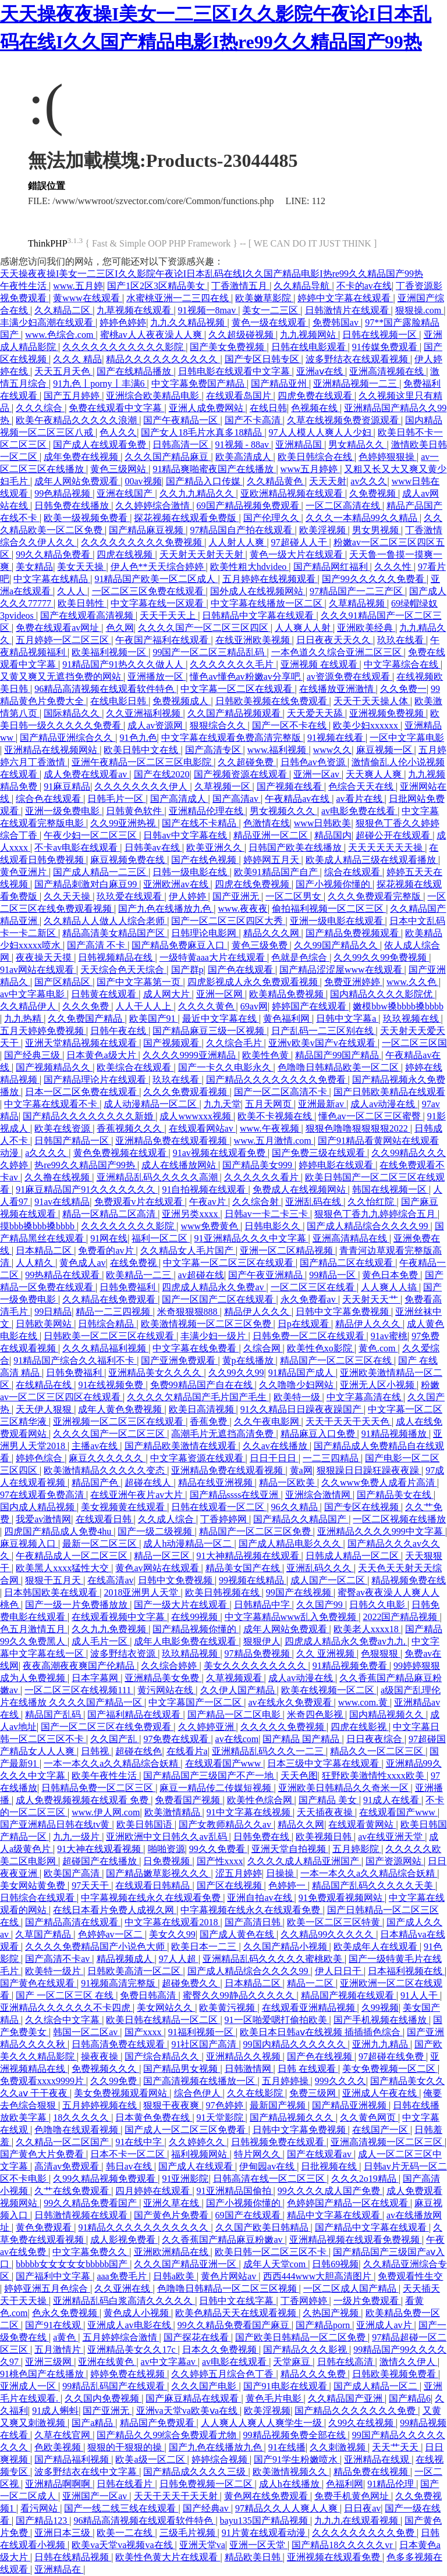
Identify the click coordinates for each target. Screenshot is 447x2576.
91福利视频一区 (202, 2032)
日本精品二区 (45, 1250)
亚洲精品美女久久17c (132, 2349)
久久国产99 (320, 1605)
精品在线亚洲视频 (216, 1482)
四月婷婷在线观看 (153, 2191)
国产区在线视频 (230, 1885)
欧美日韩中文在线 (142, 750)
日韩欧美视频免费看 (395, 2374)
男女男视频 (376, 530)
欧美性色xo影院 (320, 1348)
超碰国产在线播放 (100, 1861)
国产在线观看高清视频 (88, 615)
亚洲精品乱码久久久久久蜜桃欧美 (274, 1959)
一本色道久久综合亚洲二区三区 (337, 652)
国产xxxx (144, 2032)
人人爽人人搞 (390, 1287)
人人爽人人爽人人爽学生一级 (262, 2423)
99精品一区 (333, 1275)
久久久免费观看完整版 (375, 896)
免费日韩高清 (149, 1995)
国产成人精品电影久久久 (291, 1544)
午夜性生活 (24, 286)
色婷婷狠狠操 (388, 457)
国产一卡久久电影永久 (226, 1067)
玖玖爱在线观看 (130, 896)
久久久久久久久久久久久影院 (124, 347)
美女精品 (34, 567)
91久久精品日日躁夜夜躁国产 (302, 1409)
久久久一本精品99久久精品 (363, 518)
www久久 (332, 750)
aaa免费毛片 (122, 2276)
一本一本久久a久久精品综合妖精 (112, 1763)
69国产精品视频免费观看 (249, 506)
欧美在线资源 (63, 1128)
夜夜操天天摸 (45, 957)
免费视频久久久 (105, 2069)
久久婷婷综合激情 (153, 506)
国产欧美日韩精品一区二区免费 (301, 2337)
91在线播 (287, 2447)
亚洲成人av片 (385, 2325)
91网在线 (108, 1238)
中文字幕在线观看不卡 (52, 1104)
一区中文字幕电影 (407, 738)
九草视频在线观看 (135, 310)
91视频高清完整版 (119, 1983)
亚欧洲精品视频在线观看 (292, 493)
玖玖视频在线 (412, 1018)
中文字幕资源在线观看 (198, 1458)
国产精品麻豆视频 (147, 530)
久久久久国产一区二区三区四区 (204, 628)
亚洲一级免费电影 (63, 811)
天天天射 (327, 481)
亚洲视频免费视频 (387, 713)
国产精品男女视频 (181, 2069)
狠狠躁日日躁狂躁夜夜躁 (369, 1470)
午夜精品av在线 (298, 799)
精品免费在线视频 (372, 2472)
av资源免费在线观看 (349, 677)
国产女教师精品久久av (226, 1824)
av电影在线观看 (235, 2362)
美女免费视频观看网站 (121, 2093)
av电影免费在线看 (359, 811)
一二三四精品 (332, 1458)
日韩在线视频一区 (380, 335)
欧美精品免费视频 (287, 994)
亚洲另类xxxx (191, 1214)
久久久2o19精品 (365, 2178)
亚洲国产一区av (95, 2496)
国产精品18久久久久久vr (343, 2545)
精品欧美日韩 (254, 2557)
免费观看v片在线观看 (139, 1202)
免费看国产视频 (188, 1800)
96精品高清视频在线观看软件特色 (105, 689)
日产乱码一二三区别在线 (323, 1031)
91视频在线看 (336, 738)
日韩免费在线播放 (72, 506)
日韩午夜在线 (119, 1031)
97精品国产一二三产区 (357, 591)
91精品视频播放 (395, 1434)
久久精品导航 (303, 286)
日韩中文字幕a (347, 1018)
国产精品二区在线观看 (347, 1263)
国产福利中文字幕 (54, 2276)
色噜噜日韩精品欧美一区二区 (339, 1067)
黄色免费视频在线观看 (121, 1153)
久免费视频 (373, 493)
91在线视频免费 (112, 1385)
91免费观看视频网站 (342, 1898)
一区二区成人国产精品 (351, 2288)
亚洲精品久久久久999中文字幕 (381, 1531)
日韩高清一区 (181, 444)
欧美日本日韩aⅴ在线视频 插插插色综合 (321, 2032)
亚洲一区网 (220, 994)
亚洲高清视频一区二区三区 (388, 2142)
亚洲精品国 (299, 444)
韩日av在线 (130, 2166)
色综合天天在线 (362, 786)
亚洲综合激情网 (319, 1495)
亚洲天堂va (202, 2545)
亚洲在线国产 (126, 493)
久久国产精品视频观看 (235, 713)
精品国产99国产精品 (338, 1055)
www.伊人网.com (106, 1812)
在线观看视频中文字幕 (119, 1617)
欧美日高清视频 (202, 1409)
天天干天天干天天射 (177, 2496)
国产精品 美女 (329, 1800)
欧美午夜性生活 (105, 1776)
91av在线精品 (62, 1202)
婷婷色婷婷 (123, 322)
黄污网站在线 (166, 1690)
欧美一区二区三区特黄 (334, 1922)
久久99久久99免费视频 (381, 957)
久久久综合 (40, 408)
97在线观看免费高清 (43, 1495)
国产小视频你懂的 (334, 884)
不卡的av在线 (364, 286)
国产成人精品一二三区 (100, 872)
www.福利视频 (278, 750)
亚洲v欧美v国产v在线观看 (323, 1043)
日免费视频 (167, 1861)
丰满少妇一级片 (214, 1336)
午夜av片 (208, 1202)
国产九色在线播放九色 (166, 909)
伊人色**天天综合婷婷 (158, 567)
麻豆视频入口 (29, 1544)
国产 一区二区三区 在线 (66, 1995)
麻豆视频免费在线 (128, 860)
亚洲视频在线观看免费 (334, 2557)
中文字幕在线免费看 (195, 1348)
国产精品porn (324, 2325)
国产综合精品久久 (163, 2056)
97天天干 (91, 1885)
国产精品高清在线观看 (72, 1922)
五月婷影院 (356, 1849)
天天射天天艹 (371, 1299)
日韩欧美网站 (45, 1324)
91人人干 (420, 1995)
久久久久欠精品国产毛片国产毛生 (198, 1397)
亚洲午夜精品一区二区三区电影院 (143, 762)
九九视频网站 (309, 335)
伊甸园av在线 (268, 2166)
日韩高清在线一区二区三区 (270, 2178)
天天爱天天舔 (316, 713)
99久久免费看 (218, 1849)
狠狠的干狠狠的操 (125, 2447)
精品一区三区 (163, 1556)
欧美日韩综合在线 (316, 457)
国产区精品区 (63, 982)
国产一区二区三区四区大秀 (228, 921)
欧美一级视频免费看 (87, 518)
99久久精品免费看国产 (91, 2203)
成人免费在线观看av (86, 774)
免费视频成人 (181, 701)
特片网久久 (258, 2154)
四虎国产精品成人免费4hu (58, 1531)
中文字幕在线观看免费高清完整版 (232, 738)
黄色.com (378, 1348)
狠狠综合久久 (219, 725)
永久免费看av (309, 1299)
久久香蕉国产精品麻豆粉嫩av (223, 2240)
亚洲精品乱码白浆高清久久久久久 (124, 2301)
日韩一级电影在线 (190, 872)
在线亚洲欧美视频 (253, 640)
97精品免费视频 (258, 1653)
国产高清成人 (179, 799)
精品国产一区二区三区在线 (337, 1360)
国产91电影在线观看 (286, 2386)
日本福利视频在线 (406, 1971)
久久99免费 (114, 2081)
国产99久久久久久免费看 (374, 579)
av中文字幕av (169, 2362)
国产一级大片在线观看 (181, 1605)
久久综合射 (256, 1202)
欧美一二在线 (126, 2533)
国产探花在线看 (197, 2337)
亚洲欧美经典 (366, 628)
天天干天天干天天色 (349, 1421)
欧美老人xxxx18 (367, 1629)
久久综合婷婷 (170, 1666)
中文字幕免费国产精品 (199, 383)
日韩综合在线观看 (38, 1898)
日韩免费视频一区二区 (207, 2484)
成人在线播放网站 (179, 1165)
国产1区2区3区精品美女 (157, 286)
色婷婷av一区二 (111, 1934)
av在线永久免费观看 (291, 1702)
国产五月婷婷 (73, 396)
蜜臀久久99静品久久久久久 (240, 1995)
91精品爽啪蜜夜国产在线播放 (214, 469)
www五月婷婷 (310, 469)
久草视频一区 (223, 786)
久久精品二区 (63, 310)
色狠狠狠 (380, 1653)
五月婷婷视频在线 (100, 2105)
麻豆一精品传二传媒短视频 (216, 1788)
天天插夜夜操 (326, 1812)
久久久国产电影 (205, 2386)
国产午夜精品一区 (181, 420)
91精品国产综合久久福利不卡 (75, 1360)
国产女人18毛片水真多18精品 (202, 432)
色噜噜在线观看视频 (77, 2130)
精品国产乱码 (54, 1714)
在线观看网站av (202, 1128)
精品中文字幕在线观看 (334, 2215)
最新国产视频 (279, 2105)
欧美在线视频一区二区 (329, 1690)
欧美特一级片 (54, 1971)
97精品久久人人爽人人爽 (287, 2508)
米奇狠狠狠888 (188, 1311)
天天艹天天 (396, 2447)
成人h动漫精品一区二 (188, 1544)
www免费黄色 (210, 1226)
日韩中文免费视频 (176, 1580)
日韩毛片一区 (116, 799)
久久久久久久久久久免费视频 (142, 542)
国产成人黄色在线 (238, 1934)
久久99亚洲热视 (124, 823)
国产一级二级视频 (156, 1531)
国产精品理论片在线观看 (96, 1079)
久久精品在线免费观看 (110, 1299)
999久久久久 (340, 2081)
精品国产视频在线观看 (348, 1995)
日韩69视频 (335, 2264)
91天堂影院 (221, 2117)
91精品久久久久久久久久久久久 (144, 2227)
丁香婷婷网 (224, 1519)
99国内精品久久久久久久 (295, 2044)
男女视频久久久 (283, 811)
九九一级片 (77, 1837)
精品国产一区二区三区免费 (256, 1531)
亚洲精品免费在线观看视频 (172, 1141)
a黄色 (65, 2337)
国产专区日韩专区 (263, 359)
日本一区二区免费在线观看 (82, 1092)
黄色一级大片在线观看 (297, 554)
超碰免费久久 (191, 1983)
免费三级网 (313, 2093)
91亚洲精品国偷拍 (235, 2191)
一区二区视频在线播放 (399, 1519)
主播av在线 (96, 1446)
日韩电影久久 (273, 1226)
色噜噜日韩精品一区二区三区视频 (228, 2288)
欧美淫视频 (323, 530)
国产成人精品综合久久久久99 (368, 1226)
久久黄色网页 (369, 2117)
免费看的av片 (107, 1250)
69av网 (254, 1006)
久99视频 (380, 2008)
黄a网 (301, 1470)
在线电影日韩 (119, 701)
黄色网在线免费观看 (267, 2496)
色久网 (120, 628)
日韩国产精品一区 (72, 1141)
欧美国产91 (153, 1018)
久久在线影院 (256, 2093)
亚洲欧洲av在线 (176, 884)
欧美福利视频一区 (110, 652)
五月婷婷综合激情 (121, 2337)
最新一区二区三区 (100, 1544)
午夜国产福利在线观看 (163, 640)
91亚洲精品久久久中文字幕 (251, 1238)
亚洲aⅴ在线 (320, 371)
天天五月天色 (63, 371)
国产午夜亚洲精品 (266, 1275)
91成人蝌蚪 (55, 2411)
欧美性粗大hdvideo (249, 567)
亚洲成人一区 (29, 2386)
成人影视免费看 (124, 2240)
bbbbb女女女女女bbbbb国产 (73, 2264)
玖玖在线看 (401, 640)
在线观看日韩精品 (153, 1885)
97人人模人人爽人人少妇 (321, 432)
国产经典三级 (33, 1055)
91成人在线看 (392, 1800)
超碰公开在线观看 (394, 835)
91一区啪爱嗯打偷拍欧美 (277, 2020)
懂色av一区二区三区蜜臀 (370, 1116)
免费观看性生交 (410, 2276)
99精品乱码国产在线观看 (114, 2386)
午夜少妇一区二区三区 (91, 835)
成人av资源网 (156, 725)
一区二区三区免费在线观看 (149, 591)
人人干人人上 (144, 1006)
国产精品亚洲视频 (350, 2105)
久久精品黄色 (276, 481)
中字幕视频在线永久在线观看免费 (152, 1898)
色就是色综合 (300, 957)
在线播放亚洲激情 (337, 689)
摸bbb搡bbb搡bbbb (38, 1226)
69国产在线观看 (249, 2215)
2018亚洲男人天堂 (142, 1592)
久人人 (72, 591)
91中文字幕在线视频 (250, 1812)
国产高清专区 (214, 750)
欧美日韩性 (82, 603)
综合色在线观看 (49, 799)
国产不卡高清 (254, 420)
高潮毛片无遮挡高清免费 (223, 1434)
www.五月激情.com (274, 1141)
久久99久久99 (236, 1373)
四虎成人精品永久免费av (214, 1287)
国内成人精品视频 (38, 1507)
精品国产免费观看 (158, 2423)
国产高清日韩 (254, 1922)
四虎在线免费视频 (253, 884)
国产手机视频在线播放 (381, 2020)
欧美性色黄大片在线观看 (167, 2557)
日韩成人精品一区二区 (353, 1556)
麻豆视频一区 (385, 750)
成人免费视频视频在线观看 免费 (83, 1800)
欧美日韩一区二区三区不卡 (272, 2252)
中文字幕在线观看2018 (172, 1922)
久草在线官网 (63, 2435)
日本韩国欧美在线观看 (52, 1592)
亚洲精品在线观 (377, 2459)
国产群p (187, 970)
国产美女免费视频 (228, 347)
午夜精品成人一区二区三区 (73, 1556)
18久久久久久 (82, 2117)
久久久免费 (86, 1006)
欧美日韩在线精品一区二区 (163, 2020)
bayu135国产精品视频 (265, 2520)
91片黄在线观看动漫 (265, 2533)
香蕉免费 (209, 1421)
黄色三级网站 (119, 469)
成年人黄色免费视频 (121, 1409)
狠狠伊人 (262, 1641)
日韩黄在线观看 (105, 994)
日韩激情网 (249, 2069)
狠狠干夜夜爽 (172, 2105)
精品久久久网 (272, 933)
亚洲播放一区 (156, 677)
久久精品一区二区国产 (63, 2142)
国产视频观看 (172, 1043)
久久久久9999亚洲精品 (190, 1055)
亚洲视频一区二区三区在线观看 (119, 1421)
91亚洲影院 (185, 2178)
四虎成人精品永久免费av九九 (346, 1641)
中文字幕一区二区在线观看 (237, 689)
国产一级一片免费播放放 (77, 1605)
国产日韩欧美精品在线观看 (389, 1092)
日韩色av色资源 (314, 762)
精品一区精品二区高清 (110, 1214)
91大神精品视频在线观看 (249, 1556)
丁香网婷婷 (305, 2301)
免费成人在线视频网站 (300, 1189)
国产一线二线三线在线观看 (121, 2508)
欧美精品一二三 (139, 1275)
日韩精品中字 (263, 1605)
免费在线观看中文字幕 (116, 408)
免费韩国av (337, 322)
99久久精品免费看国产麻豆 (235, 2325)
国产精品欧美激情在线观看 (182, 1446)
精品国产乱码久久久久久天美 (373, 1885)
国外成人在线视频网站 (258, 591)
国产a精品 (93, 2423)
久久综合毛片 (235, 1043)
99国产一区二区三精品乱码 (209, 652)
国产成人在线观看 (196, 2166)
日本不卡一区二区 (128, 2154)
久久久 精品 (77, 359)
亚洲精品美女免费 (163, 1678)
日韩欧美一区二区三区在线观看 (110, 1336)
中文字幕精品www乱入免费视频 (292, 1617)
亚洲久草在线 (172, 2203)
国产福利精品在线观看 (135, 1714)
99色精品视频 (63, 493)
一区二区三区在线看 (314, 1287)
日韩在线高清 (346, 2362)
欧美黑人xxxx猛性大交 (63, 1568)
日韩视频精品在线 (116, 957)
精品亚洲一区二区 (271, 835)
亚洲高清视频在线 (387, 371)
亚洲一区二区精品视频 (287, 1250)
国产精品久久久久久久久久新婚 (89, 1116)
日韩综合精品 (107, 1324)
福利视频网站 (200, 2154)
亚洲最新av (322, 1104)
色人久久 (118, 432)
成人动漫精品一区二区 (151, 1104)
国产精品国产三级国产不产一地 (209, 1776)
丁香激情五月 (240, 286)
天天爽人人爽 (375, 774)
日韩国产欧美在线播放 (296, 847)
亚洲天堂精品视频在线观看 (82, 1043)
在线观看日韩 (105, 1519)
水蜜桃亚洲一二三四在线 (178, 298)
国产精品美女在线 (395, 1495)
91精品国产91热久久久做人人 (124, 664)
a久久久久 (47, 1153)
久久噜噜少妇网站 (297, 1385)
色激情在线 (266, 823)
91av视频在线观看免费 (220, 1153)
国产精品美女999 (258, 1165)
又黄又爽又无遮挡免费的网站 (61, 677)
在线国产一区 (381, 2130)
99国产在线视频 (300, 1592)
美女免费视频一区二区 (390, 2069)
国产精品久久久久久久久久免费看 (277, 1079)
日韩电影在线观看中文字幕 (235, 371)
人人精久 (35, 1263)
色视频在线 (315, 408)
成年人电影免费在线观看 (186, 1641)
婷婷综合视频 (220, 2459)
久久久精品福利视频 (105, 1348)
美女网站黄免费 (34, 1885)
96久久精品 (295, 1507)
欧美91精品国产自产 (277, 872)
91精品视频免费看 (351, 1666)
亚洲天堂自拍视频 (289, 1849)
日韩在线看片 (126, 2484)
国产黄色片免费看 (172, 2215)
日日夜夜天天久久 (334, 640)
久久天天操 (68, 896)
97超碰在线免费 (392, 2056)
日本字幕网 (96, 1678)
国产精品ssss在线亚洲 (235, 1495)
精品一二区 (311, 1983)
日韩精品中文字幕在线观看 (259, 615)
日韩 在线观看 (308, 2069)
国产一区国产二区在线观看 (219, 1299)
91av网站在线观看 (38, 970)
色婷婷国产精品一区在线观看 (348, 2203)
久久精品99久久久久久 (328, 1934)
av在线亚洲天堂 (391, 1837)
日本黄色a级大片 (102, 1055)
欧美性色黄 (266, 1055)
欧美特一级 (298, 1397)
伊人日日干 (339, 1971)
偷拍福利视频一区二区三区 (329, 909)
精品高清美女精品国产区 (114, 933)
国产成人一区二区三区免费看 (186, 2130)
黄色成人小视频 (137, 2313)
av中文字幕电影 (33, 994)
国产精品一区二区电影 (235, 1714)
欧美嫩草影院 (264, 298)
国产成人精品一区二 (377, 2386)
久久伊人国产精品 (238, 1690)
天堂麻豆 (293, 2362)
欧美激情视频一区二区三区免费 (207, 1324)
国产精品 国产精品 (302, 1739)
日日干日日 (274, 1458)
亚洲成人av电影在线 (130, 2325)
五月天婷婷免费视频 (43, 1031)
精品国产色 (96, 1482)
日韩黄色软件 (135, 811)
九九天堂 (222, 1104)
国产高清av (236, 799)
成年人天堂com (275, 2264)
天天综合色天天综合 (123, 970)
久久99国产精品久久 (337, 945)
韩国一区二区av (86, 2032)
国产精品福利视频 (72, 2459)
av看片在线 (360, 799)
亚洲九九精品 (381, 2044)
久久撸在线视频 (58, 1177)
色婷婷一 (288, 1885)
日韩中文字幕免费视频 (343, 1311)
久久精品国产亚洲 (346, 2398)
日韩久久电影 (378, 1605)
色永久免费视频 (66, 2313)
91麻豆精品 (67, 786)
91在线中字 (139, 2142)
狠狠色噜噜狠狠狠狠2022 (358, 1128)
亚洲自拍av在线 (260, 1898)
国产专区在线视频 (362, 1507)
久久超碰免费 (247, 762)
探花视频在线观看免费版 (186, 518)
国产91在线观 (54, 2325)
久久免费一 (403, 689)
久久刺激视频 (339, 2447)
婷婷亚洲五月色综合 (47, 2288)
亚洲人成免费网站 (207, 408)
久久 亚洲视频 (326, 1653)
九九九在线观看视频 (357, 2520)
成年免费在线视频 (82, 457)
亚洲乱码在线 (314, 1202)
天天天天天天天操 (386, 847)
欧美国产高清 (73, 1873)
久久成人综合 (167, 1519)
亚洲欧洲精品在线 (172, 2252)
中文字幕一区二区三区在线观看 (229, 1263)
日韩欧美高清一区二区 (135, 1971)
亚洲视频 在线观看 (320, 664)
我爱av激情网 (43, 1519)
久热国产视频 (332, 2313)
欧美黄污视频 (228, 2008)
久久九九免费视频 (110, 1629)
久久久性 (394, 567)
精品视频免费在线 (408, 1580)
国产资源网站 (395, 1861)
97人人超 (178, 1959)
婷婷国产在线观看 (310, 1006)
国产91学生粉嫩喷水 (297, 2459)
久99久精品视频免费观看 (105, 2178)
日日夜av (362, 2508)
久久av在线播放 (276, 1446)
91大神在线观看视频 (100, 1849)
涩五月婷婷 (238, 1873)
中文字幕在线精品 (51, 579)
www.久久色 (412, 982)
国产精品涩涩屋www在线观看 (342, 970)
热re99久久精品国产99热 (85, 1165)
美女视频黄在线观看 (124, 1507)
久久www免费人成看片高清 (379, 1482)
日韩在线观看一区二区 (219, 1507)
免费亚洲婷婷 (353, 982)
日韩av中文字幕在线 (186, 835)
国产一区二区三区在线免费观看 (107, 1727)
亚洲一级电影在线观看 (337, 921)
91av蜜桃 (389, 1336)
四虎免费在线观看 (316, 396)
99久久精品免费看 (54, 554)
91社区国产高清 (205, 2044)
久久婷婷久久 (198, 2142)
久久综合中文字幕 (63, 2020)
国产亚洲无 (236, 896)
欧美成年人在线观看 (377, 1946)
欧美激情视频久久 (291, 2472)
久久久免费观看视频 (186, 1092)
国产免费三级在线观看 (319, 1153)
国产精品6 (410, 2398)
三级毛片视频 (188, 2533)
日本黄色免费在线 (153, 2117)
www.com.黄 (364, 1702)
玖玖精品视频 (191, 1653)
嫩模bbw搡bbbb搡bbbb (398, 1006)
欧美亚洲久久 (215, 847)
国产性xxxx (220, 1861)
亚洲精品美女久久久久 (156, 1373)
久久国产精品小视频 (286, 1946)
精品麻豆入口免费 (319, 1434)
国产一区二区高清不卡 (281, 1092)
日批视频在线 (330, 2166)
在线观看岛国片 (240, 396)
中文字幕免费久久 (90, 2252)
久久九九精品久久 (197, 493)
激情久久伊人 (408, 2362)
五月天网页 (269, 1104)
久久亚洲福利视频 (144, 713)
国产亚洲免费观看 (179, 1360)
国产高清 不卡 (97, 945)
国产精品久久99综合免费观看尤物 (168, 2435)
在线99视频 (195, 1617)
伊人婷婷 (188, 896)
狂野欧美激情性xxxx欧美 (374, 1776)
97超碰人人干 (300, 542)
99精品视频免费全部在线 (295, 2435)
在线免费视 (134, 1263)
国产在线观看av (320, 2154)
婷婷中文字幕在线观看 (345, 298)
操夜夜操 (100, 2056)
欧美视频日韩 (325, 1837)
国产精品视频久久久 (293, 2117)
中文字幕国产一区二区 (196, 1702)
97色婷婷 (226, 2105)
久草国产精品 (44, 1934)
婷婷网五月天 (272, 860)
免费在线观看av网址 (58, 628)
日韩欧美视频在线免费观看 (272, 701)
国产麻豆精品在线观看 (193, 2398)
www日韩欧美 (323, 823)
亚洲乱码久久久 (320, 1568)
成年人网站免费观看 (77, 481)
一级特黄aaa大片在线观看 (213, 957)
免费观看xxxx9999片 (43, 2081)
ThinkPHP (48, 243)
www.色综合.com (60, 335)
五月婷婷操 (286, 2081)
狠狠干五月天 (54, 1580)
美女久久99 (172, 1934)
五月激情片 (58, 2349)
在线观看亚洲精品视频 (309, 2008)
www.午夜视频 (270, 1128)
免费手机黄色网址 (352, 2496)
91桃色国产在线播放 (43, 2374)
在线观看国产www (224, 1763)
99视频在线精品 (252, 1580)
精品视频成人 (126, 1959)
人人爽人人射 (304, 628)
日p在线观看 (304, 1324)
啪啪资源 (166, 1849)
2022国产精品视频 (401, 1617)
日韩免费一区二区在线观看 (310, 1336)
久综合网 (263, 1348)
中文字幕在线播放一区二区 (268, 603)
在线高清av (110, 1580)
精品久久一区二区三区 (377, 1751)
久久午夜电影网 (267, 1421)
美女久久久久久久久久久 (256, 1666)
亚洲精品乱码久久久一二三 (269, 1751)
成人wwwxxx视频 (196, 1116)
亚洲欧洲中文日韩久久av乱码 (167, 1837)
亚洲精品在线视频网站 (52, 750)
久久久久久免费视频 (283, 1727)
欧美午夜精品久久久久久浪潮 (77, 420)
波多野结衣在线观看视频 (358, 359)
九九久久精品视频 (188, 322)
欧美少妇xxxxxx (366, 725)
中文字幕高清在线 (365, 1397)
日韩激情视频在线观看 (82, 2215)
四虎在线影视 (360, 1727)
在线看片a (187, 1751)
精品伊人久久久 (258, 1311)
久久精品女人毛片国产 (188, 1250)
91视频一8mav (208, 310)
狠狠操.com (419, 310)
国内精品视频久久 (387, 1714)
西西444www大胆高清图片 (318, 2276)
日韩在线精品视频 (72, 2557)
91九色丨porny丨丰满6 (100, 383)
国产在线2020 (162, 774)
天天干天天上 (169, 615)
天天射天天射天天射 (202, 554)
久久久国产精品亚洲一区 (186, 2264)
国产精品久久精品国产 (301, 1519)
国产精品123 (42, 2520)
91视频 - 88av (243, 444)
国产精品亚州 (280, 383)
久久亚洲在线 (123, 2288)
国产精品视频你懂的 (195, 1629)
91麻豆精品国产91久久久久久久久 (87, 1189)
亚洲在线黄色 (107, 2362)
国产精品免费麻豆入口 (179, 945)
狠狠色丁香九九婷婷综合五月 (376, 1214)
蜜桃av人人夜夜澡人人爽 (152, 335)
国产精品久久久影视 (306, 2349)
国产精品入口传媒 (204, 481)
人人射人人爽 (237, 542)
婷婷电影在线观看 (337, 1165)
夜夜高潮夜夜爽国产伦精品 (80, 1666)
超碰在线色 (138, 1751)
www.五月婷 (78, 286)
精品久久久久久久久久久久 (163, 359)
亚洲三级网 (49, 2362)
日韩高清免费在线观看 (119, 2044)
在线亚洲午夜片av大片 (137, 1495)
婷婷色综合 (40, 1458)
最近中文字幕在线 (220, 1018)
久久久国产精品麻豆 (168, 457)
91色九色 (138, 738)
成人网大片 (167, 994)
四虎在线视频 (126, 554)
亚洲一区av (317, 774)
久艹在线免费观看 (72, 2191)
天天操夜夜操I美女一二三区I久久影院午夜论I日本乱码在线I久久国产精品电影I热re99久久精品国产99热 (211, 274)
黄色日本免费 (391, 1275)
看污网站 (40, 2508)
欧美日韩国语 (145, 1824)
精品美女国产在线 (243, 1568)
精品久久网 (301, 1824)
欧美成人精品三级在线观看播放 (372, 860)
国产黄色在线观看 (38, 1983)
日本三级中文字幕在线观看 (324, 1763)
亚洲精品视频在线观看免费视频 (355, 2240)
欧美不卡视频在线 (275, 1116)
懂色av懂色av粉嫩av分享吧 (246, 677)
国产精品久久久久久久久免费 (356, 2411)
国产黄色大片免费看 (43, 2154)
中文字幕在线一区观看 (158, 603)
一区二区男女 (294, 896)
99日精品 (53, 1311)
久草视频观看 (235, 1678)
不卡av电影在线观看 (77, 847)
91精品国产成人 (302, 1373)
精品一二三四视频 (114, 1311)
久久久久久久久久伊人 (142, 786)
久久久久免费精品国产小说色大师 (96, 1946)
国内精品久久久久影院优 (382, 994)
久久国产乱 (114, 1739)
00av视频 (143, 481)
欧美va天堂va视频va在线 (123, 2545)
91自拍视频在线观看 (205, 1189)
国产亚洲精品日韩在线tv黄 (56, 1824)
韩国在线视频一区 (390, 1189)
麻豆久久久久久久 (107, 1458)
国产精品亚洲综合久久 (67, 738)
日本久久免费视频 (220, 2349)
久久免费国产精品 (86, 1018)
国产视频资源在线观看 (241, 774)
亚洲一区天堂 (258, 2545)
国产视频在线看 (290, 786)
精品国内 (333, 835)
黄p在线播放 (249, 1360)
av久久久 (368, 481)
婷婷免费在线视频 (128, 2374)
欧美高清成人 (244, 457)
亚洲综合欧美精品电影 (153, 396)
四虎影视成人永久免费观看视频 (253, 982)
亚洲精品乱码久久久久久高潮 (158, 1177)
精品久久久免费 (314, 2374)
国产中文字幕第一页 (140, 982)
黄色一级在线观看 (270, 322)
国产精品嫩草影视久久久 (158, 1873)
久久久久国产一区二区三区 (110, 1434)
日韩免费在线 (262, 1837)
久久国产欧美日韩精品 (263, 2227)
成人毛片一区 (101, 1641)
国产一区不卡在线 (290, 725)
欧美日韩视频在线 (223, 1592)
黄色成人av (82, 1263)
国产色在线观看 (241, 970)
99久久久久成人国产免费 (330, 2191)
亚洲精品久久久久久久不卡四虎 (66, 2008)
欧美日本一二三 (205, 1946)
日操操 (281, 1873)
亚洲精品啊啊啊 (59, 2484)
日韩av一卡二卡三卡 (267, 1214)
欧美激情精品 (173, 1812)
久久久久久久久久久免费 (364, 2533)
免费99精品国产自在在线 (202, 1385)
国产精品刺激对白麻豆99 (86, 884)
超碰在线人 (149, 1482)
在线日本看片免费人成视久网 (114, 1910)
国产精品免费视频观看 (353, 933)
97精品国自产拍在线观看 (242, 530)
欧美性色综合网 (261, 1800)
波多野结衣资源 (124, 1653)
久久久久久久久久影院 (128, 1226)
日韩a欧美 (175, 2276)
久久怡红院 (371, 1202)
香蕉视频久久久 (130, 1128)
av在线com (237, 1739)
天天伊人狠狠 (45, 1409)
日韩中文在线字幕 (237, 2301)
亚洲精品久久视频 (244, 2056)
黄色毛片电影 (275, 2398)
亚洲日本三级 (63, 2533)
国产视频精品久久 (54, 1067)
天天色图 (299, 1776)
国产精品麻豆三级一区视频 (209, 1031)
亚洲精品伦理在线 (207, 811)
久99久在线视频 (362, 2423)
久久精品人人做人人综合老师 (105, 921)
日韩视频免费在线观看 (279, 2142)
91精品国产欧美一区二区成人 (156, 579)
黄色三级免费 (261, 945)
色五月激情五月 (34, 1629)
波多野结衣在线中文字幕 (86, 2472)
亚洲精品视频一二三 (356, 383)
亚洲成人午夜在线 (380, 2093)
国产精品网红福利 (331, 567)
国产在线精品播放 (135, 371)
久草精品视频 (358, 603)
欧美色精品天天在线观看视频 (237, 2313)
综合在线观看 (353, 872)
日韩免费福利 (129, 1287)
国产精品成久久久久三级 (195, 2472)
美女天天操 (81, 567)
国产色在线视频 (320, 2056)
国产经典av (207, 2508)
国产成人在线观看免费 (100, 444)
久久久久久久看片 (262, 1177)
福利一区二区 (161, 1238)
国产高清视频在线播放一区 (200, 2081)
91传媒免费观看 (386, 347)
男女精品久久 (357, 444)
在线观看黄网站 (362, 1824)
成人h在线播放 (290, 2484)
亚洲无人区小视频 (378, 1385)
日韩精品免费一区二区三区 (98, 1788)
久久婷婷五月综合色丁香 (223, 2374)
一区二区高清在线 (344, 506)
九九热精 (24, 1018)
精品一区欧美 (288, 1482)
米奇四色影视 (316, 1714)
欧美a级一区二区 (151, 2459)
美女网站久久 (166, 2008)
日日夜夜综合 (375, 1739)
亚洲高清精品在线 (351, 1238)
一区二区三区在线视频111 (78, 1690)
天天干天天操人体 (372, 701)
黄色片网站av (229, 2276)
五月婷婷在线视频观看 (270, 579)
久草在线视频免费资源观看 (344, 420)
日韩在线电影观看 (309, 347)
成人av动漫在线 (383, 1104)
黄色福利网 (287, 1018)
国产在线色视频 (205, 860)
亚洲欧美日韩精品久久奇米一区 (344, 1788)
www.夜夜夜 (243, 909)
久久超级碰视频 (242, 335)
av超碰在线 (201, 1275)
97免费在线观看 (177, 1739)
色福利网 (344, 2484)
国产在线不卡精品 (200, 823)
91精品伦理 (391, 2484)
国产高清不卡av (58, 1959)
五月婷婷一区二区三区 (63, 640)
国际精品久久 (73, 713)
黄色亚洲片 (24, 872)
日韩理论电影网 (205, 933)
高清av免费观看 (67, 2166)
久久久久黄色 (207, 1006)
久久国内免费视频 (103, 2398)
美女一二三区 (271, 310)
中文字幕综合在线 (402, 664)
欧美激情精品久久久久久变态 (105, 1470)
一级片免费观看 (367, 2301)
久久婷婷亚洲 (207, 1727)
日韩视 (96, 1751)
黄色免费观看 (45, 2227)
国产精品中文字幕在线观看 (372, 2227)
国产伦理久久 (272, 518)
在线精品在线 (45, 1385)
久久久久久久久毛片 (233, 664)
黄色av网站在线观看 (158, 1568)
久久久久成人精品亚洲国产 (304, 1861)
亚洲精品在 (58, 2569)
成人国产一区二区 (328, 1580)
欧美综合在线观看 (135, 1067)
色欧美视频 (58, 2447)
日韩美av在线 (153, 847)
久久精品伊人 (29, 1006)
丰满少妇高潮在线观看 (47, 322)
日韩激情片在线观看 (348, 310)
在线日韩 (268, 408)
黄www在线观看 (87, 298)
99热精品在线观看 (63, 1275)
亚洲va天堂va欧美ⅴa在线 (188, 2411)
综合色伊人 (198, 2093)
